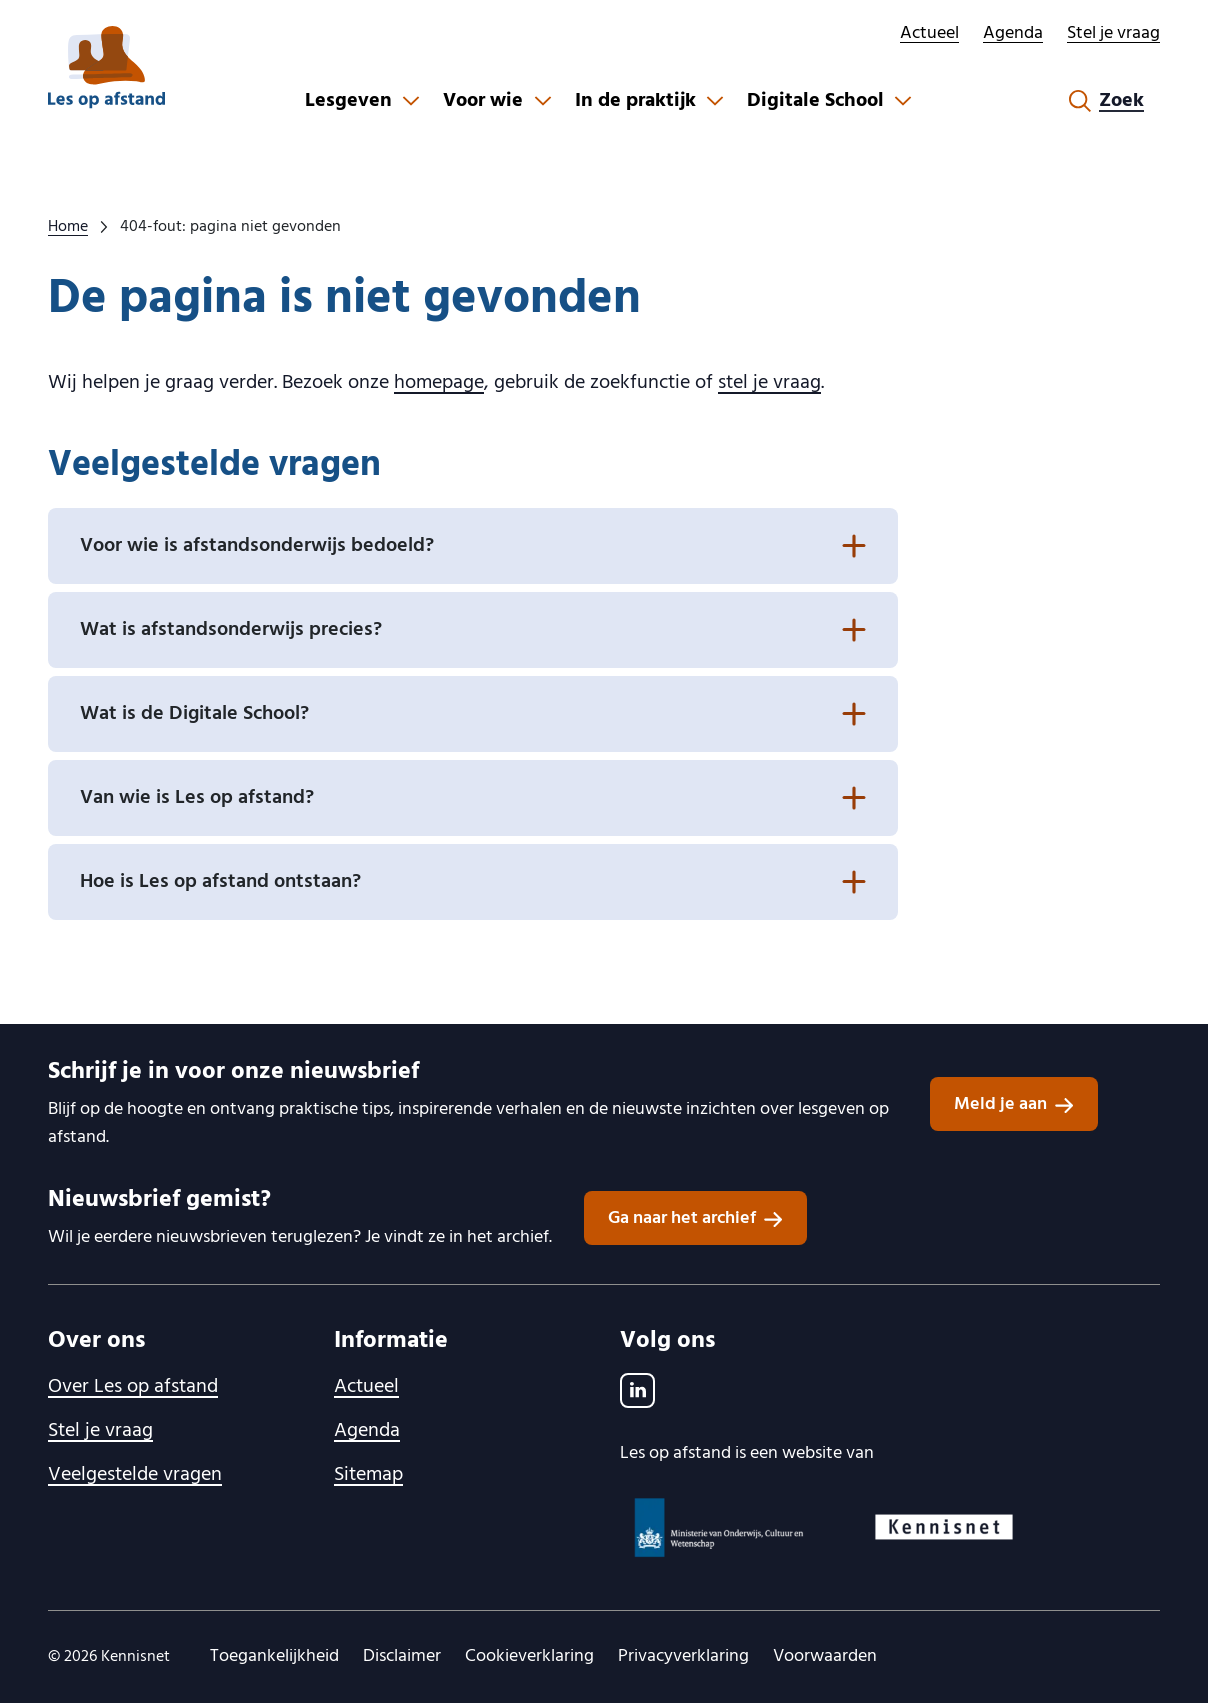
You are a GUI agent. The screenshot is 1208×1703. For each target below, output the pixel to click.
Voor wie (483, 101)
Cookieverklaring (529, 1656)
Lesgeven (348, 101)
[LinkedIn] (637, 1390)
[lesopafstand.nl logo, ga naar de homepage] (106, 67)
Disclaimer (402, 1656)
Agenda (1013, 33)
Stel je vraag (1113, 33)
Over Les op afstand (133, 1387)
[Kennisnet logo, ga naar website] (944, 1527)
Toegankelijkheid (274, 1656)
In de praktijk (635, 101)
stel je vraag (769, 383)
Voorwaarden (825, 1656)
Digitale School (815, 101)
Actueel (929, 33)
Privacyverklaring (683, 1656)
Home (68, 227)
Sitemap (368, 1475)
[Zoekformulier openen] (1106, 101)
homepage (439, 383)
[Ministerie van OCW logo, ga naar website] (720, 1527)
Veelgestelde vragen (135, 1475)
